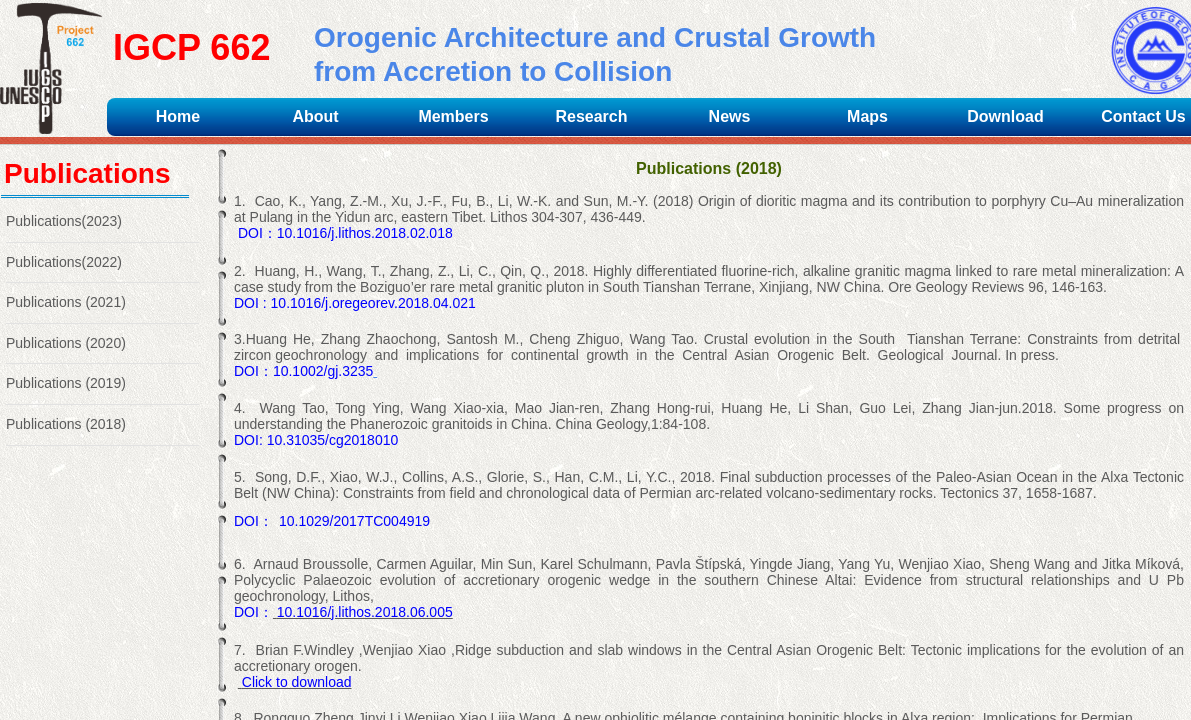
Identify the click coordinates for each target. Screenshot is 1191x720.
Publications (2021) (66, 302)
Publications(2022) (64, 262)
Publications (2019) (66, 383)
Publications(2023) (64, 221)
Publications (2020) (66, 343)
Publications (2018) (66, 424)
